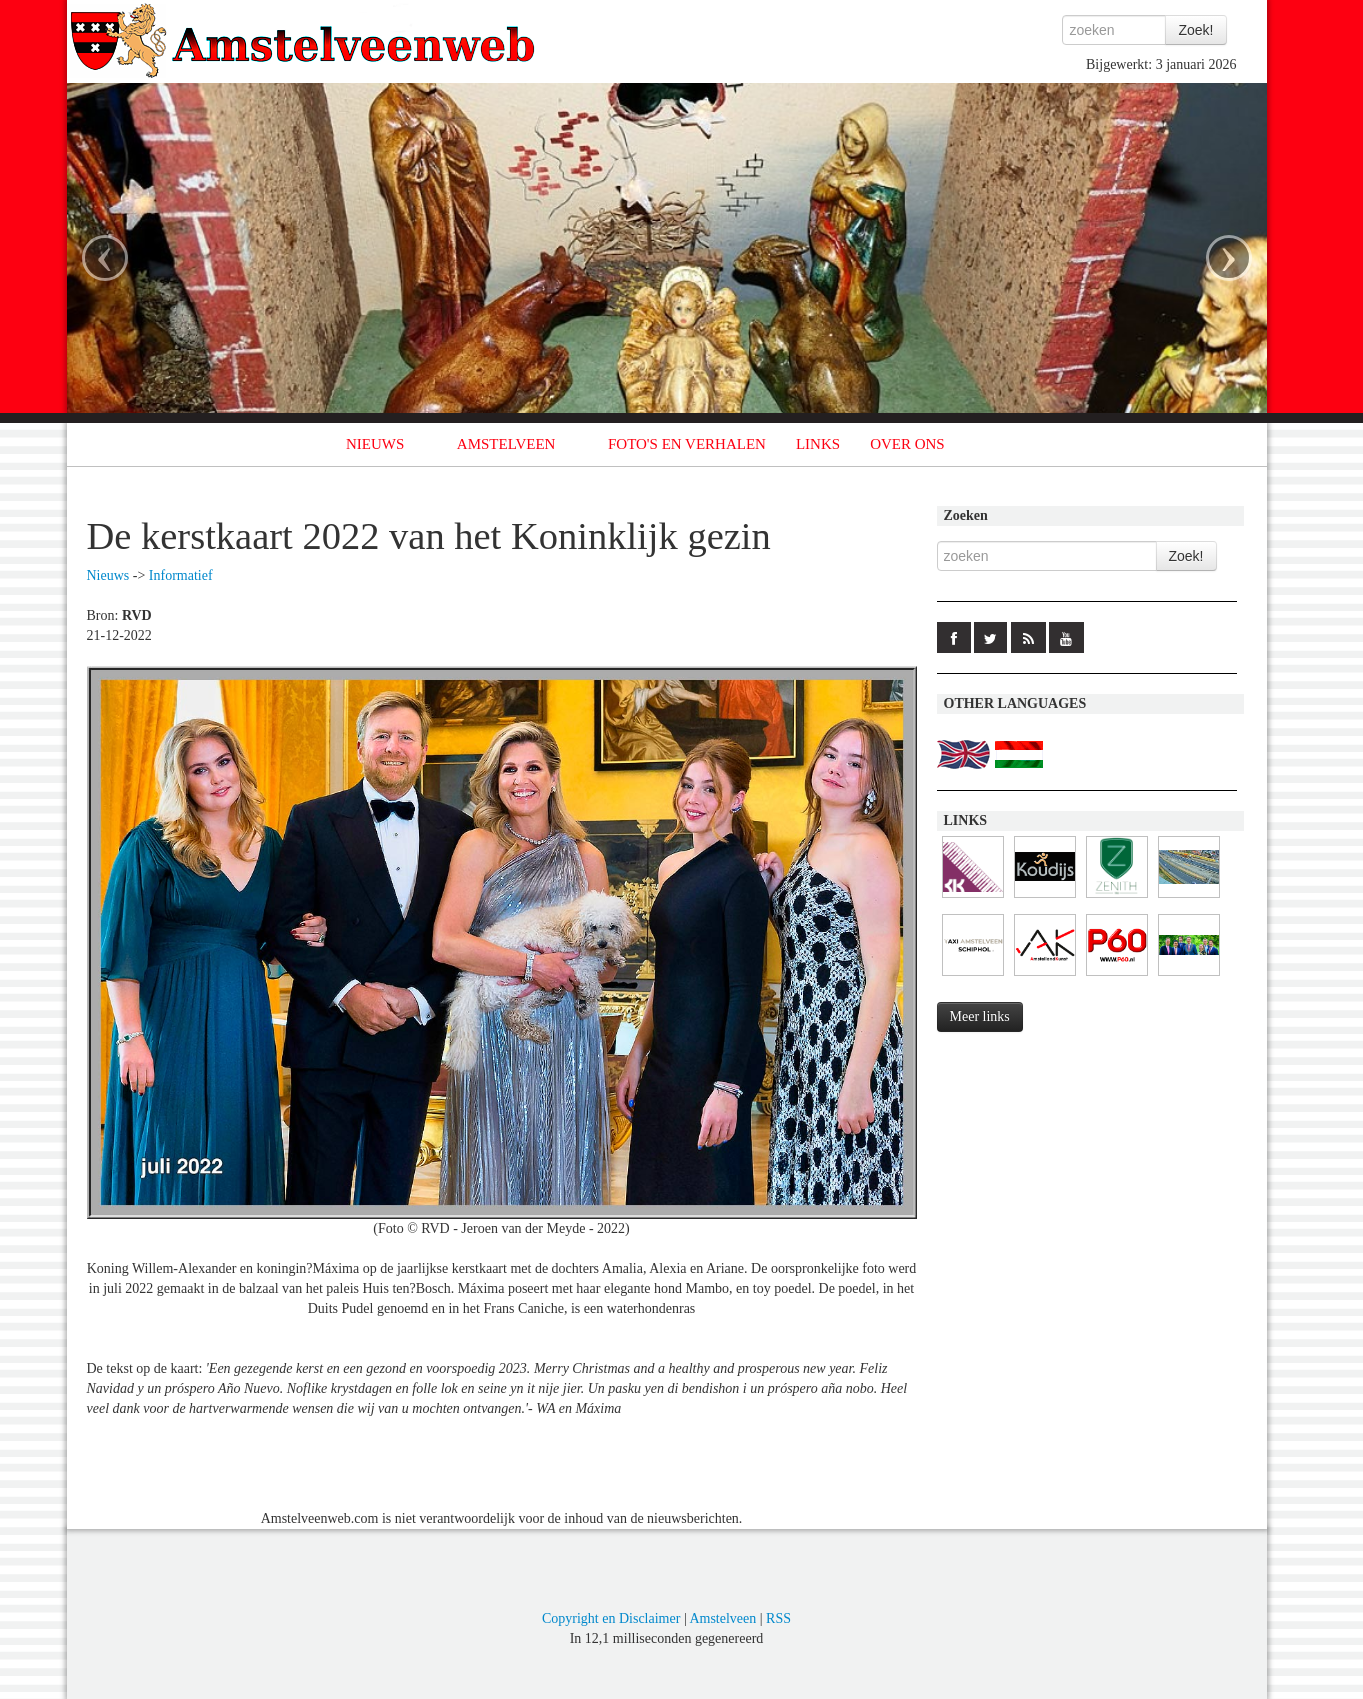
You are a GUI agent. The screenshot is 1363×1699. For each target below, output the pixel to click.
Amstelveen (722, 1618)
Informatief (181, 575)
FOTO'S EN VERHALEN (687, 444)
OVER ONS (907, 444)
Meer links (980, 1016)
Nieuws (108, 575)
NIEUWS (375, 444)
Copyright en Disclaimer (611, 1618)
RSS (778, 1618)
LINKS (818, 444)
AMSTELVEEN (506, 444)
